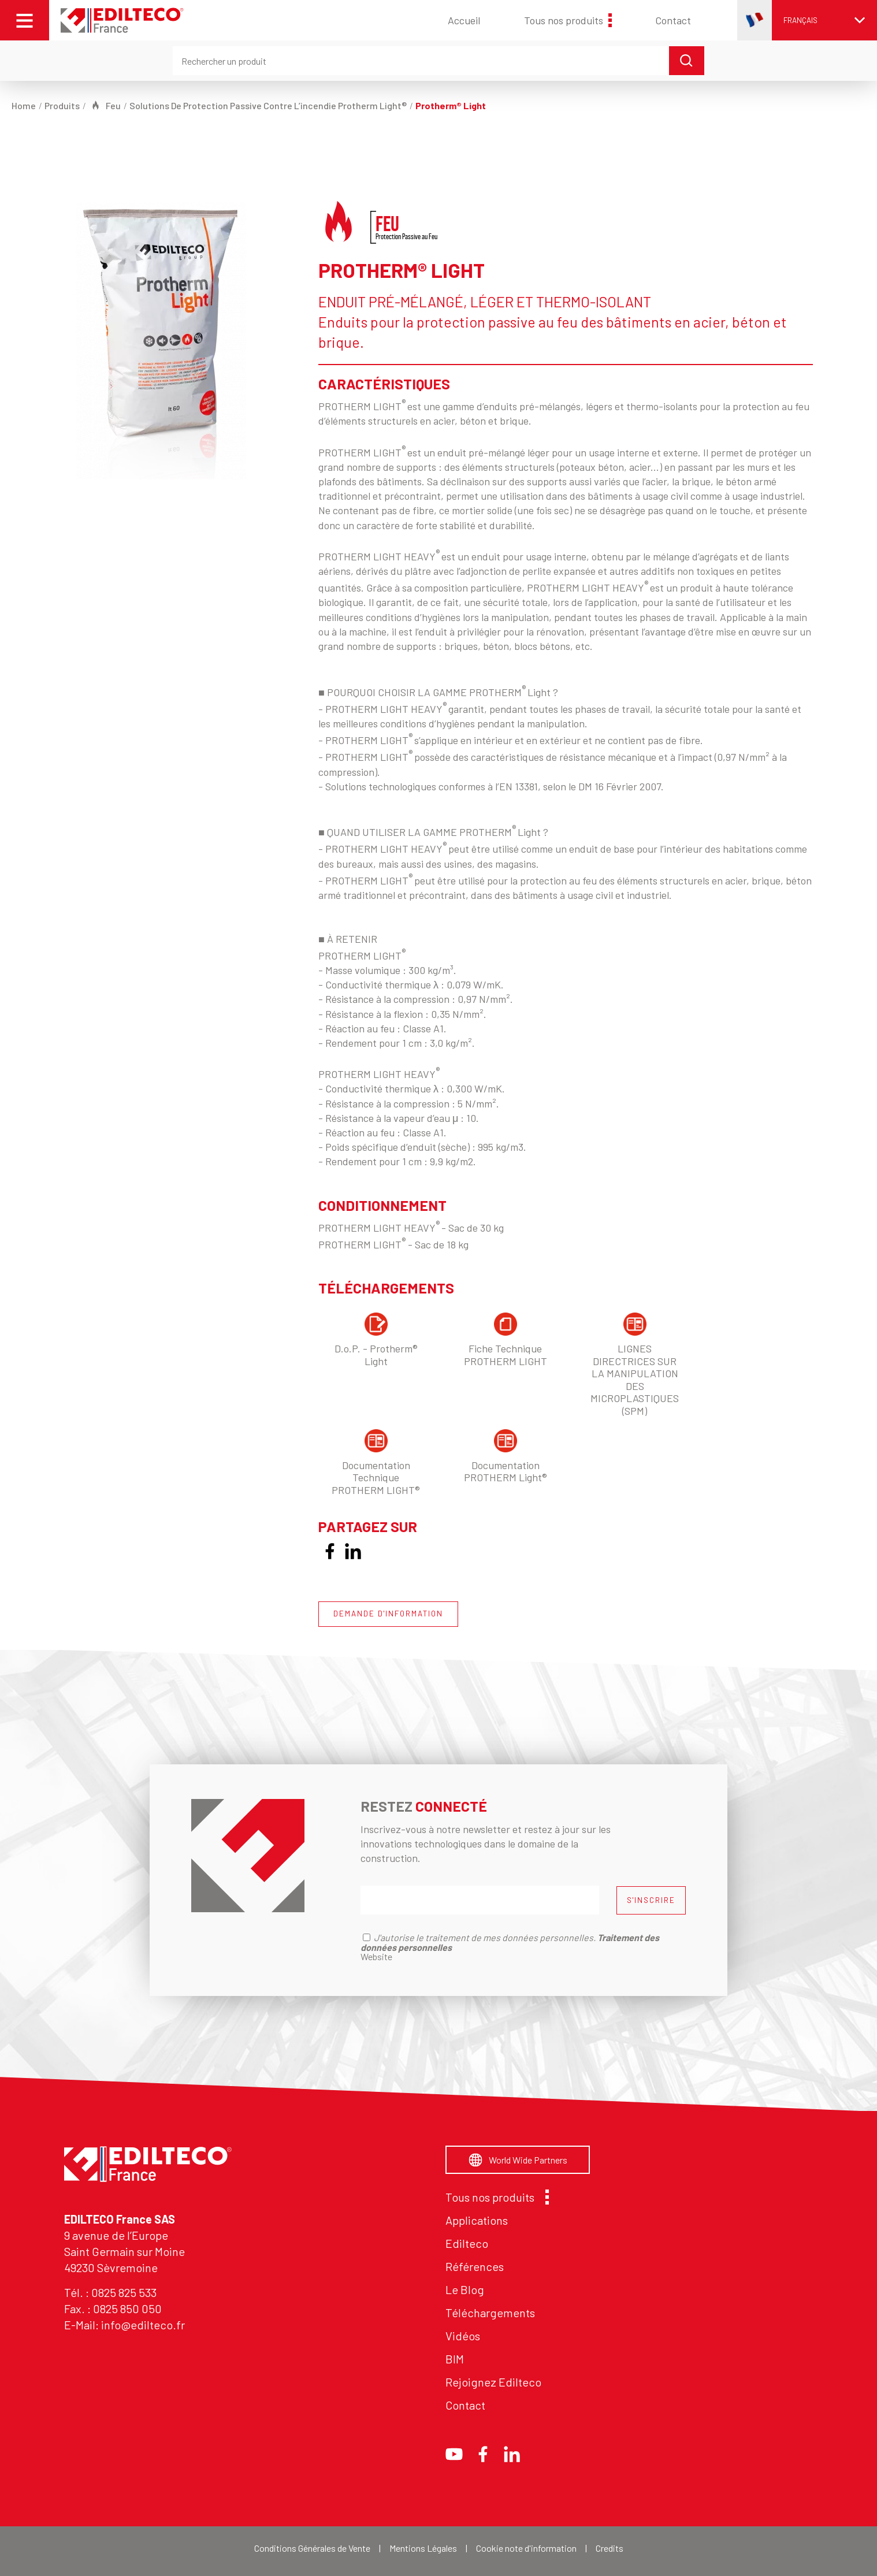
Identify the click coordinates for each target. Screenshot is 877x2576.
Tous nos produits (568, 20)
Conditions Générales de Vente (312, 2547)
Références (474, 2266)
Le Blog (464, 2289)
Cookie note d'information (526, 2547)
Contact (673, 20)
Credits (609, 2547)
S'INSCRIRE (651, 1900)
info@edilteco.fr (143, 2325)
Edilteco (466, 2243)
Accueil (464, 20)
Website (376, 1956)
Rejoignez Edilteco (493, 2382)
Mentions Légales (423, 2547)
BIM (454, 2359)
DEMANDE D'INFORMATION (388, 1613)
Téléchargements (490, 2312)
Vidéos (462, 2335)
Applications (476, 2220)
